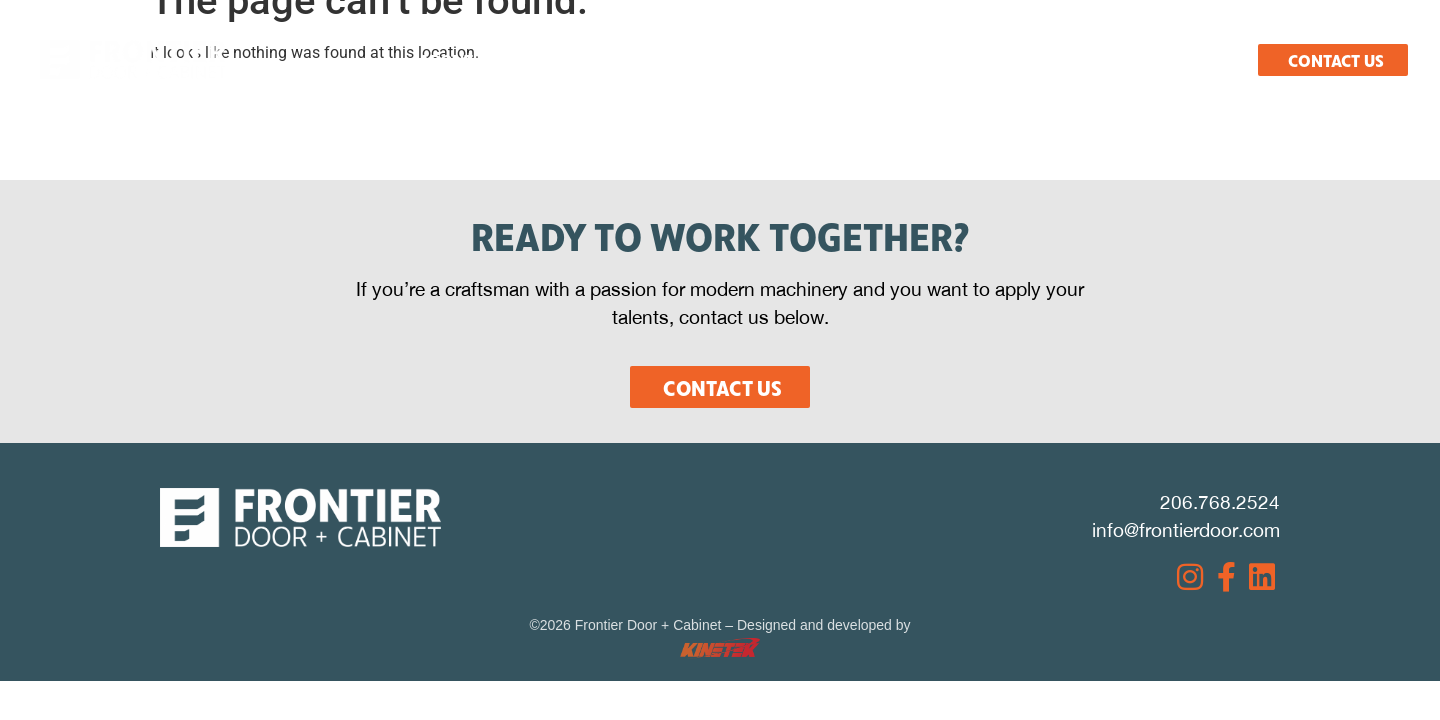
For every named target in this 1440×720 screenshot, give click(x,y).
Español (1202, 59)
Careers (1091, 59)
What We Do (589, 59)
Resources (851, 59)
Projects (976, 59)
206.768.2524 (1220, 502)
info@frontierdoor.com (1186, 530)
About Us (458, 59)
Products (723, 59)
